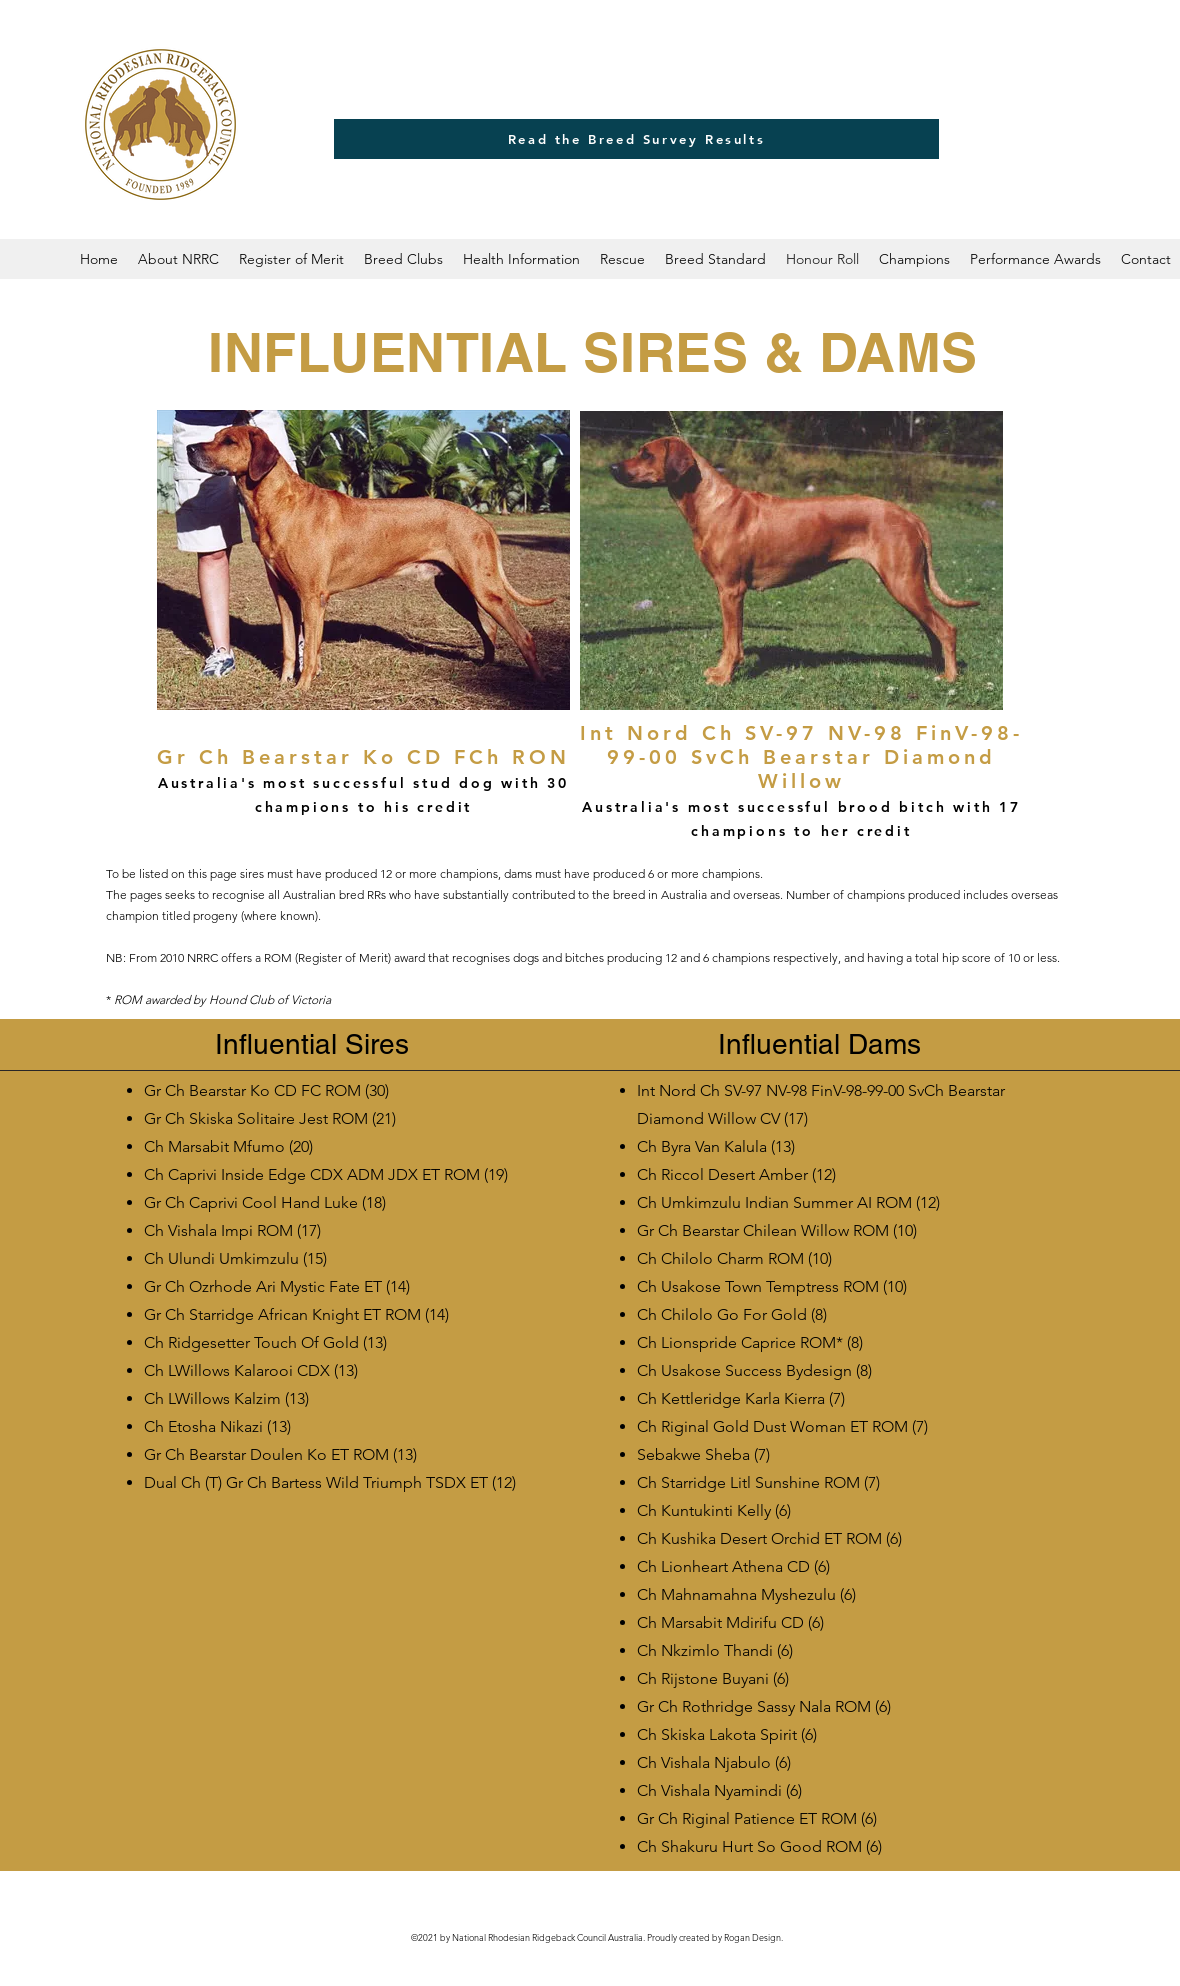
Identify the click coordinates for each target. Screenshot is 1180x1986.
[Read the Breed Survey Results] (636, 139)
